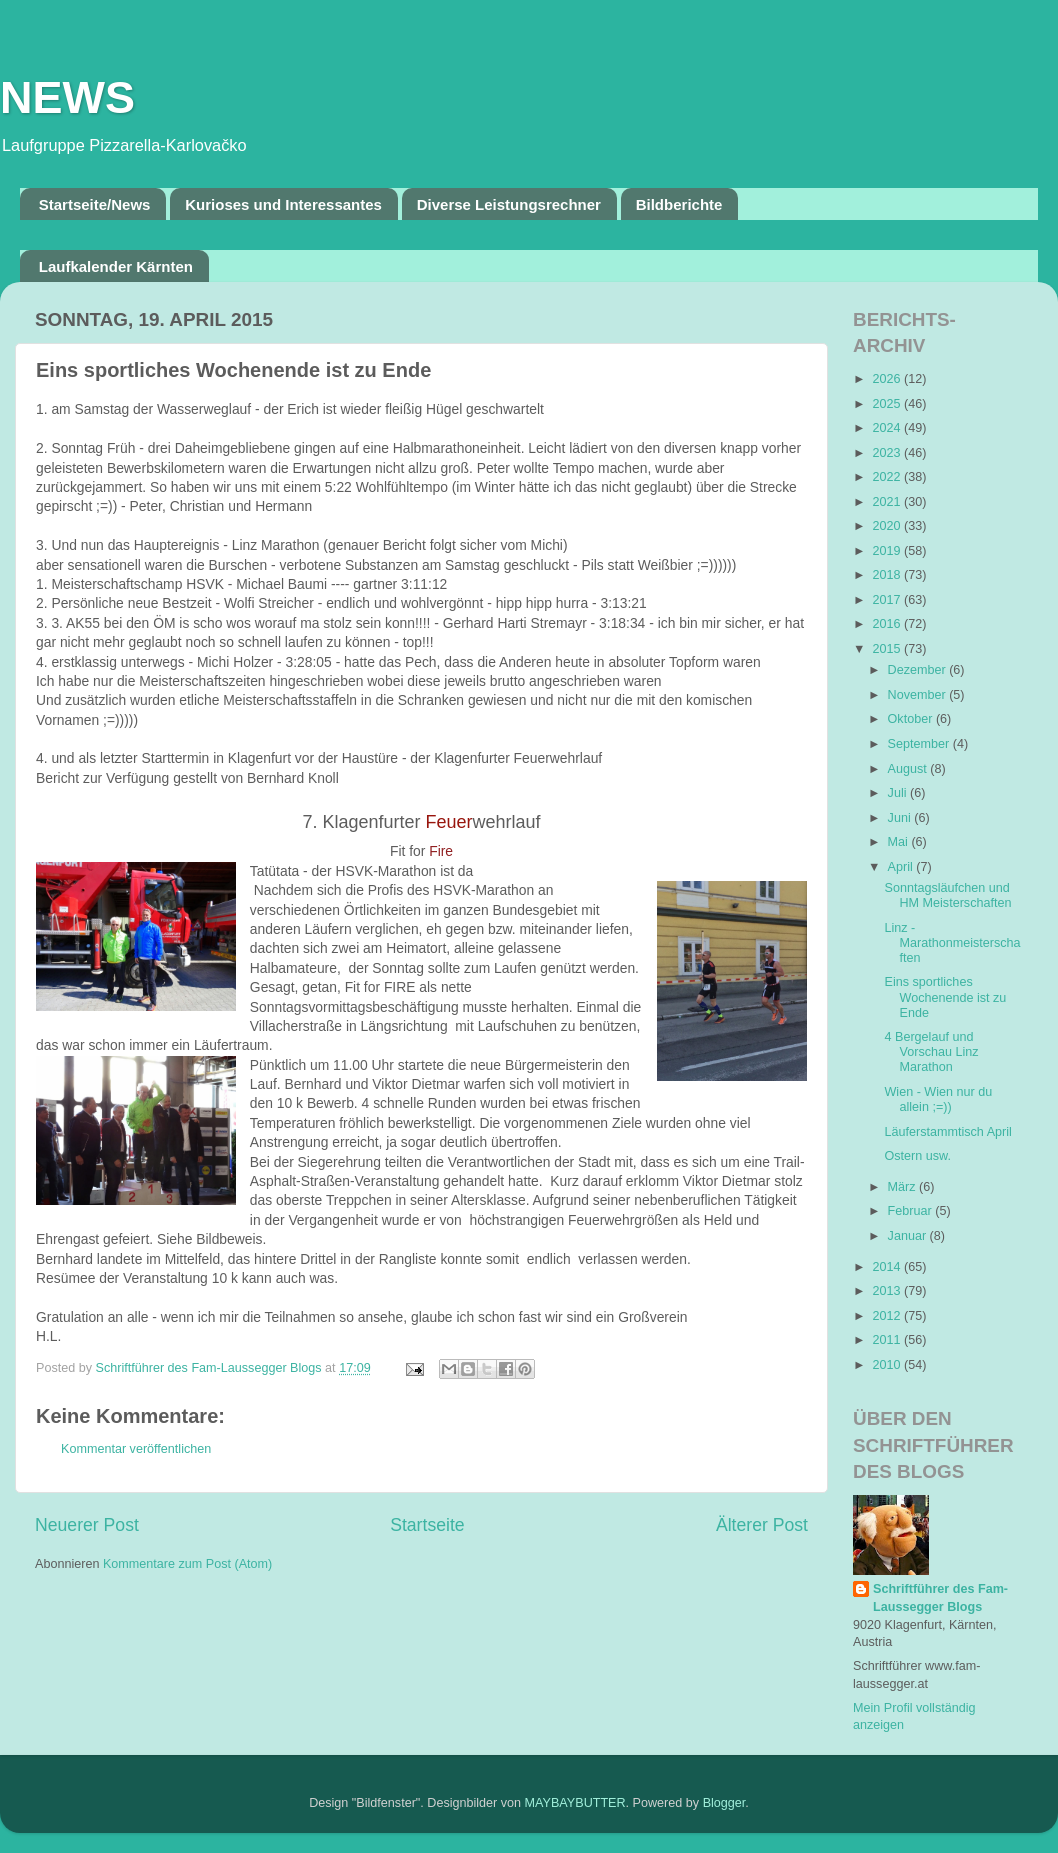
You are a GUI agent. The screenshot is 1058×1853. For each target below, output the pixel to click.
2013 (888, 1291)
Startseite (427, 1525)
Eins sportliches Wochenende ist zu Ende (945, 997)
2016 (888, 624)
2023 (888, 453)
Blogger (724, 1803)
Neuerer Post (87, 1525)
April (902, 867)
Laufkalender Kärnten (116, 266)
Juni (901, 818)
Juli (899, 793)
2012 (888, 1316)
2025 (888, 404)
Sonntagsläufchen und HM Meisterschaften (947, 895)
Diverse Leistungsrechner (509, 204)
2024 (888, 428)
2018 (888, 575)
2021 (888, 502)
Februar (912, 1211)
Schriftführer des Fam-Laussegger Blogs (940, 1598)
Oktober (912, 719)
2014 (888, 1267)
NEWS (67, 97)
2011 (888, 1340)
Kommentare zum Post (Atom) (187, 1564)
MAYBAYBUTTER (575, 1803)
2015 (888, 649)
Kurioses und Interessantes (283, 204)
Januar (909, 1236)
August (909, 769)
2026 (888, 379)
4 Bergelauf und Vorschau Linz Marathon (931, 1052)
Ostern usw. (917, 1156)
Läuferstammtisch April (947, 1132)
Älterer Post (762, 1525)
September (920, 744)
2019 (888, 551)
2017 (888, 600)
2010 (888, 1365)
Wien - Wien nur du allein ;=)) (938, 1099)
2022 (888, 477)
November (919, 695)
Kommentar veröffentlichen (136, 1449)
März (903, 1187)
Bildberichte (679, 204)
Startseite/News (95, 204)
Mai (900, 842)
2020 (888, 526)
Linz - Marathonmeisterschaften (952, 943)
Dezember (919, 670)
